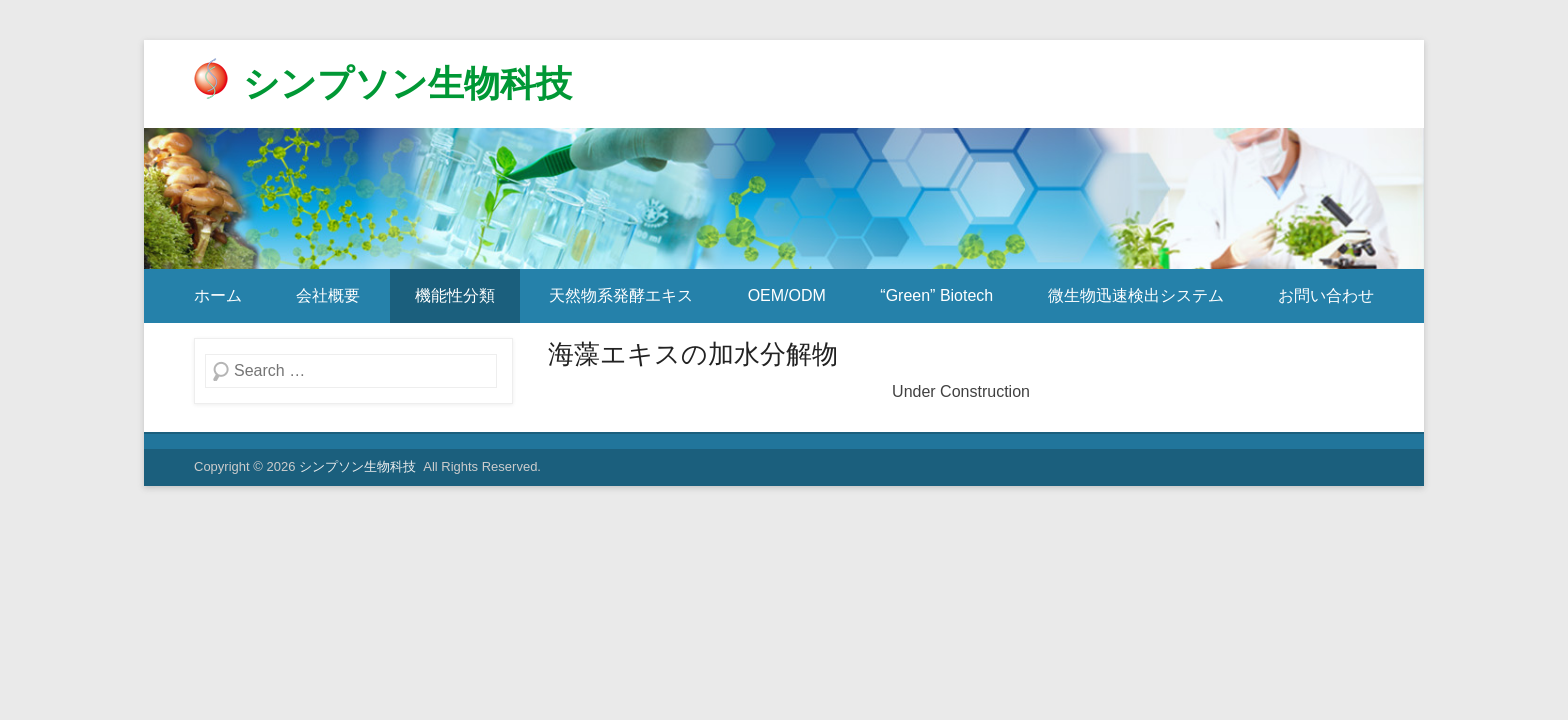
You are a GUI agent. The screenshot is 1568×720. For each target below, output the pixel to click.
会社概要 (328, 295)
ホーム (218, 295)
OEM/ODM (787, 295)
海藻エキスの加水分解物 (693, 354)
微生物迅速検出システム (1136, 295)
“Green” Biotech (936, 295)
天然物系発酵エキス (621, 295)
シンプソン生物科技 (407, 83)
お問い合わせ (1326, 295)
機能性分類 (455, 295)
